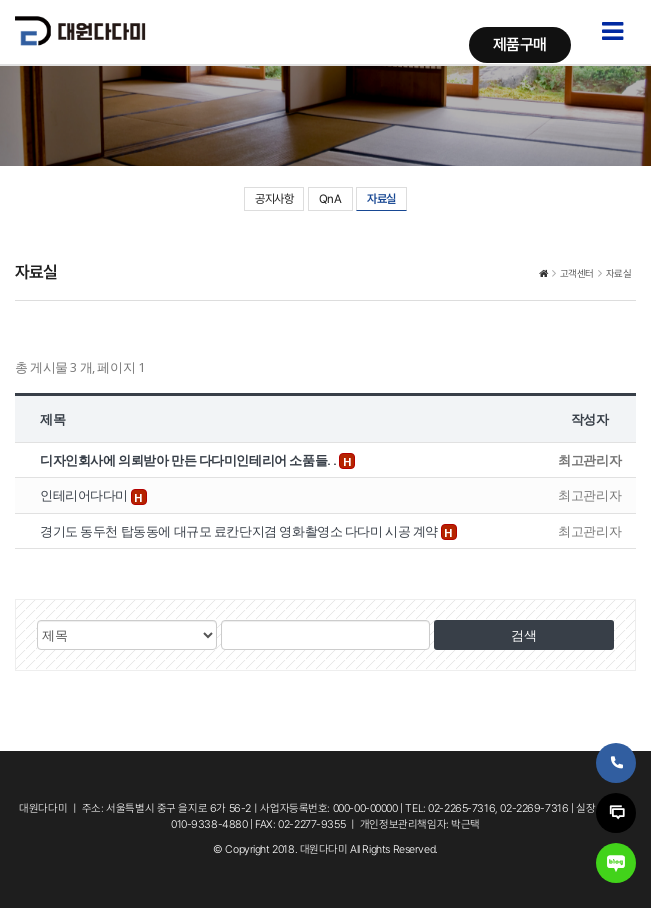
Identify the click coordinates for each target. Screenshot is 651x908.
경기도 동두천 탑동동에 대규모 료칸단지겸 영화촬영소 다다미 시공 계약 (240, 531)
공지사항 (274, 199)
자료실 (381, 199)
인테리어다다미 (85, 495)
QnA (330, 199)
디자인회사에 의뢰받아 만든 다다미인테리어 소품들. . (189, 460)
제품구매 (520, 44)
